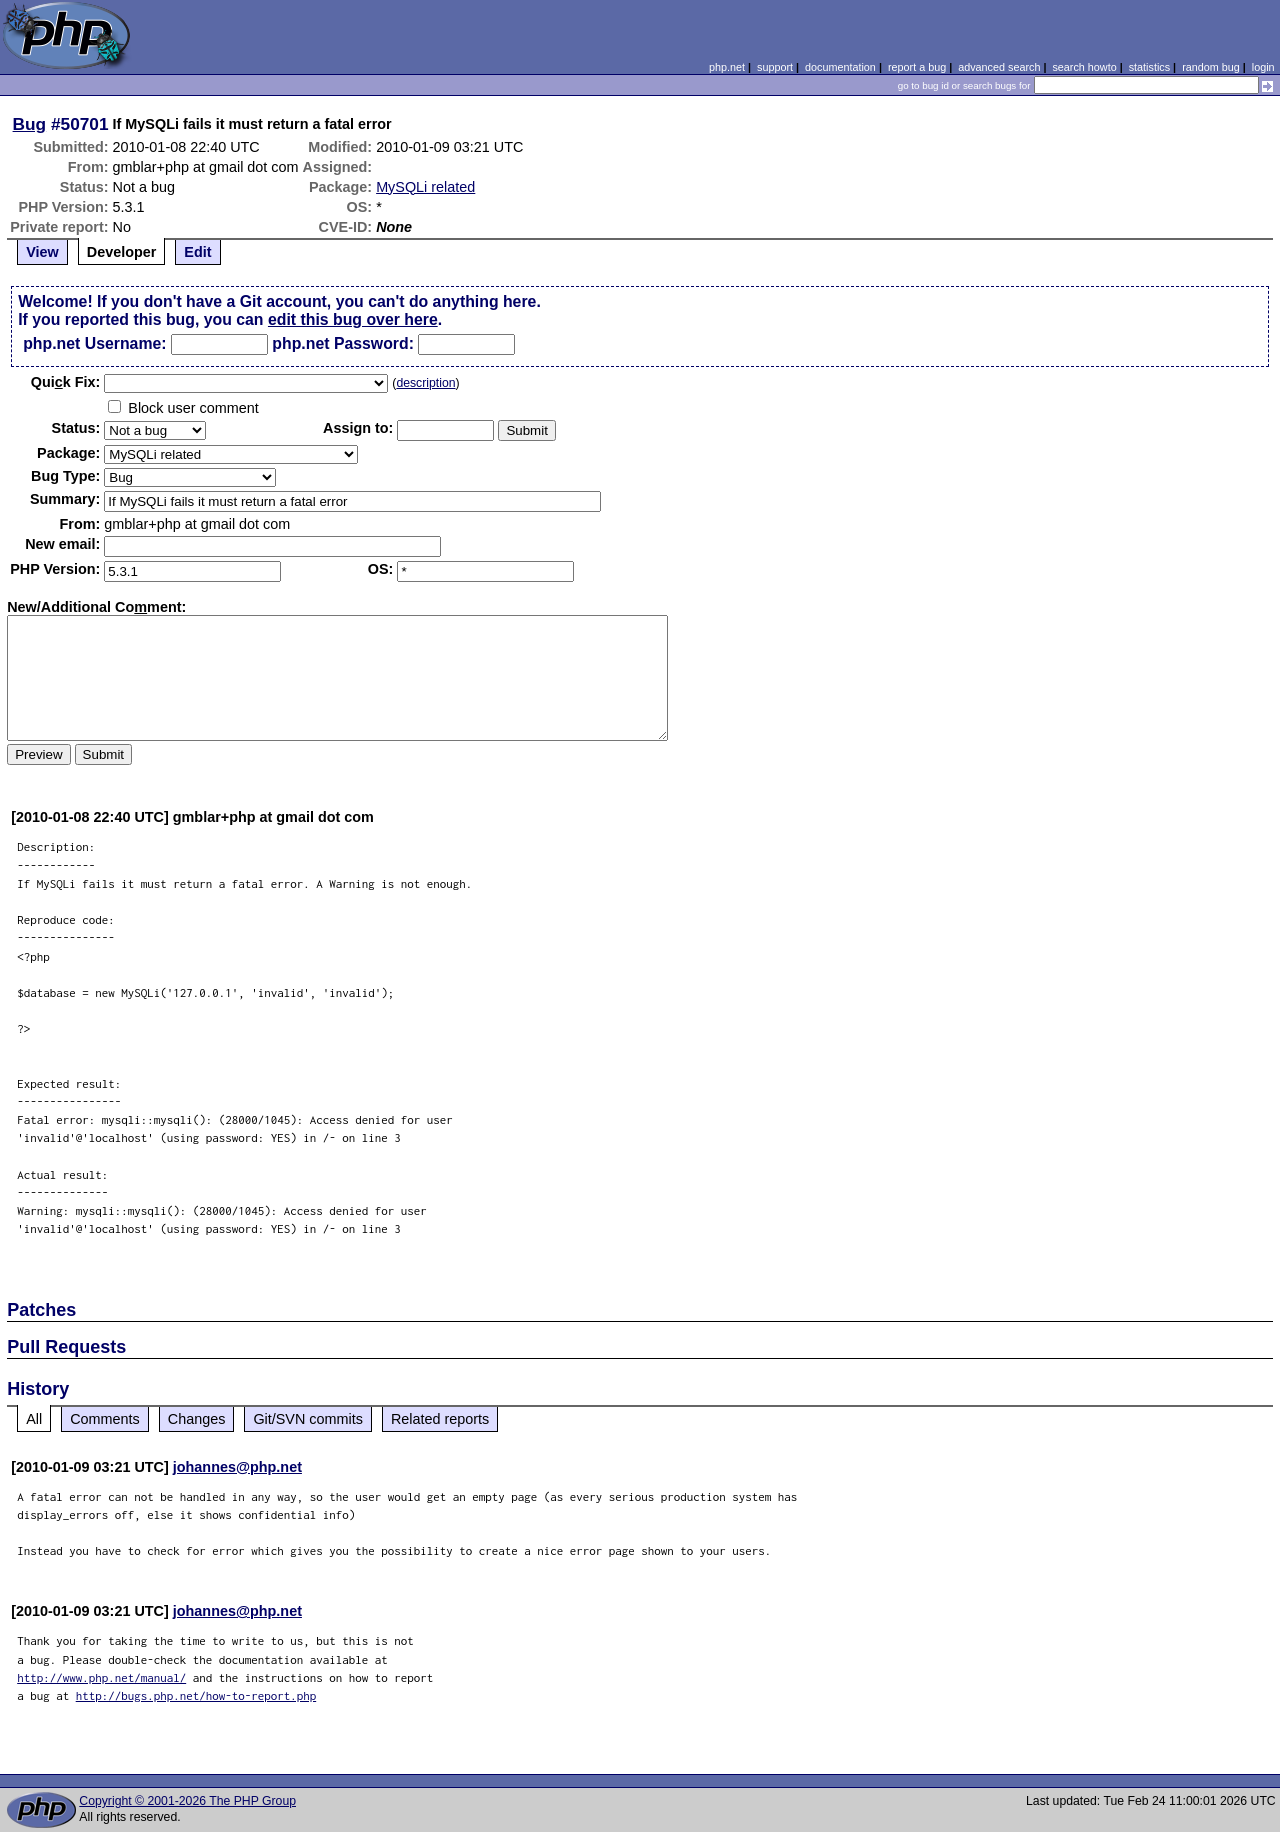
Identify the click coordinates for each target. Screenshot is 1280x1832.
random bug (1211, 67)
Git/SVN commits (308, 1419)
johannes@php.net (237, 1467)
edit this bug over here (353, 319)
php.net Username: (94, 343)
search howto (1084, 67)
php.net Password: (343, 343)
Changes (197, 1419)
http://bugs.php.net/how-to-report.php (196, 1695)
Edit (197, 252)
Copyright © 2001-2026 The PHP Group (187, 1801)
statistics (1149, 67)
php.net (727, 67)
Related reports (440, 1419)
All (34, 1419)
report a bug (917, 67)
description (425, 383)
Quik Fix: (66, 382)
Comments (105, 1419)
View (42, 252)
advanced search (999, 67)
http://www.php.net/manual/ (101, 1677)
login (1263, 67)
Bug (30, 124)
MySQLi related (425, 187)
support (775, 67)
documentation (840, 67)
